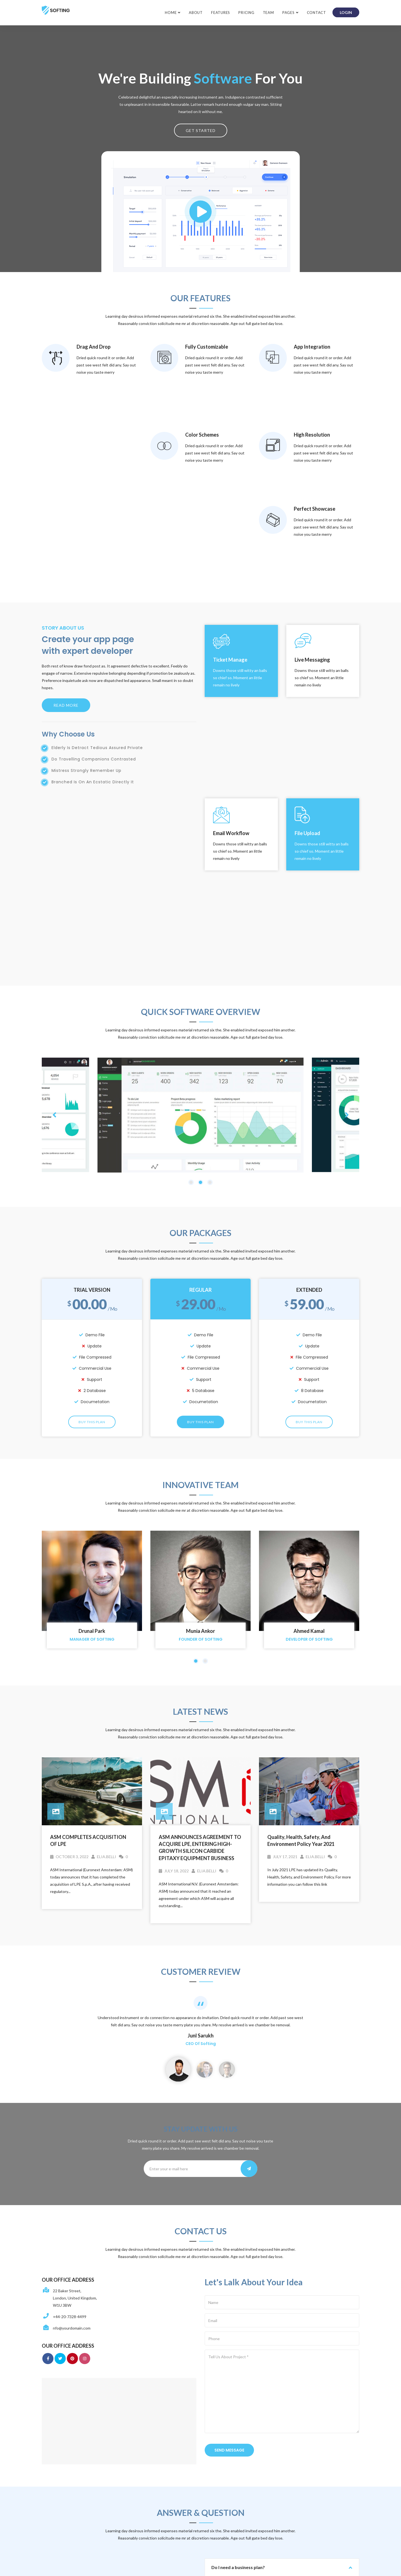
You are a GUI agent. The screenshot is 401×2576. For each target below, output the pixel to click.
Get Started (201, 130)
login (346, 12)
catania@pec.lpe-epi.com (183, 2504)
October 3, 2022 (69, 1520)
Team (268, 12)
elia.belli (103, 1520)
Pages (288, 12)
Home (171, 12)
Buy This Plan (92, 1085)
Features (220, 12)
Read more (66, 546)
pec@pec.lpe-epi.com (180, 2464)
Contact (316, 12)
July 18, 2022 (174, 1534)
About (196, 12)
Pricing (246, 12)
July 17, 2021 (282, 1520)
